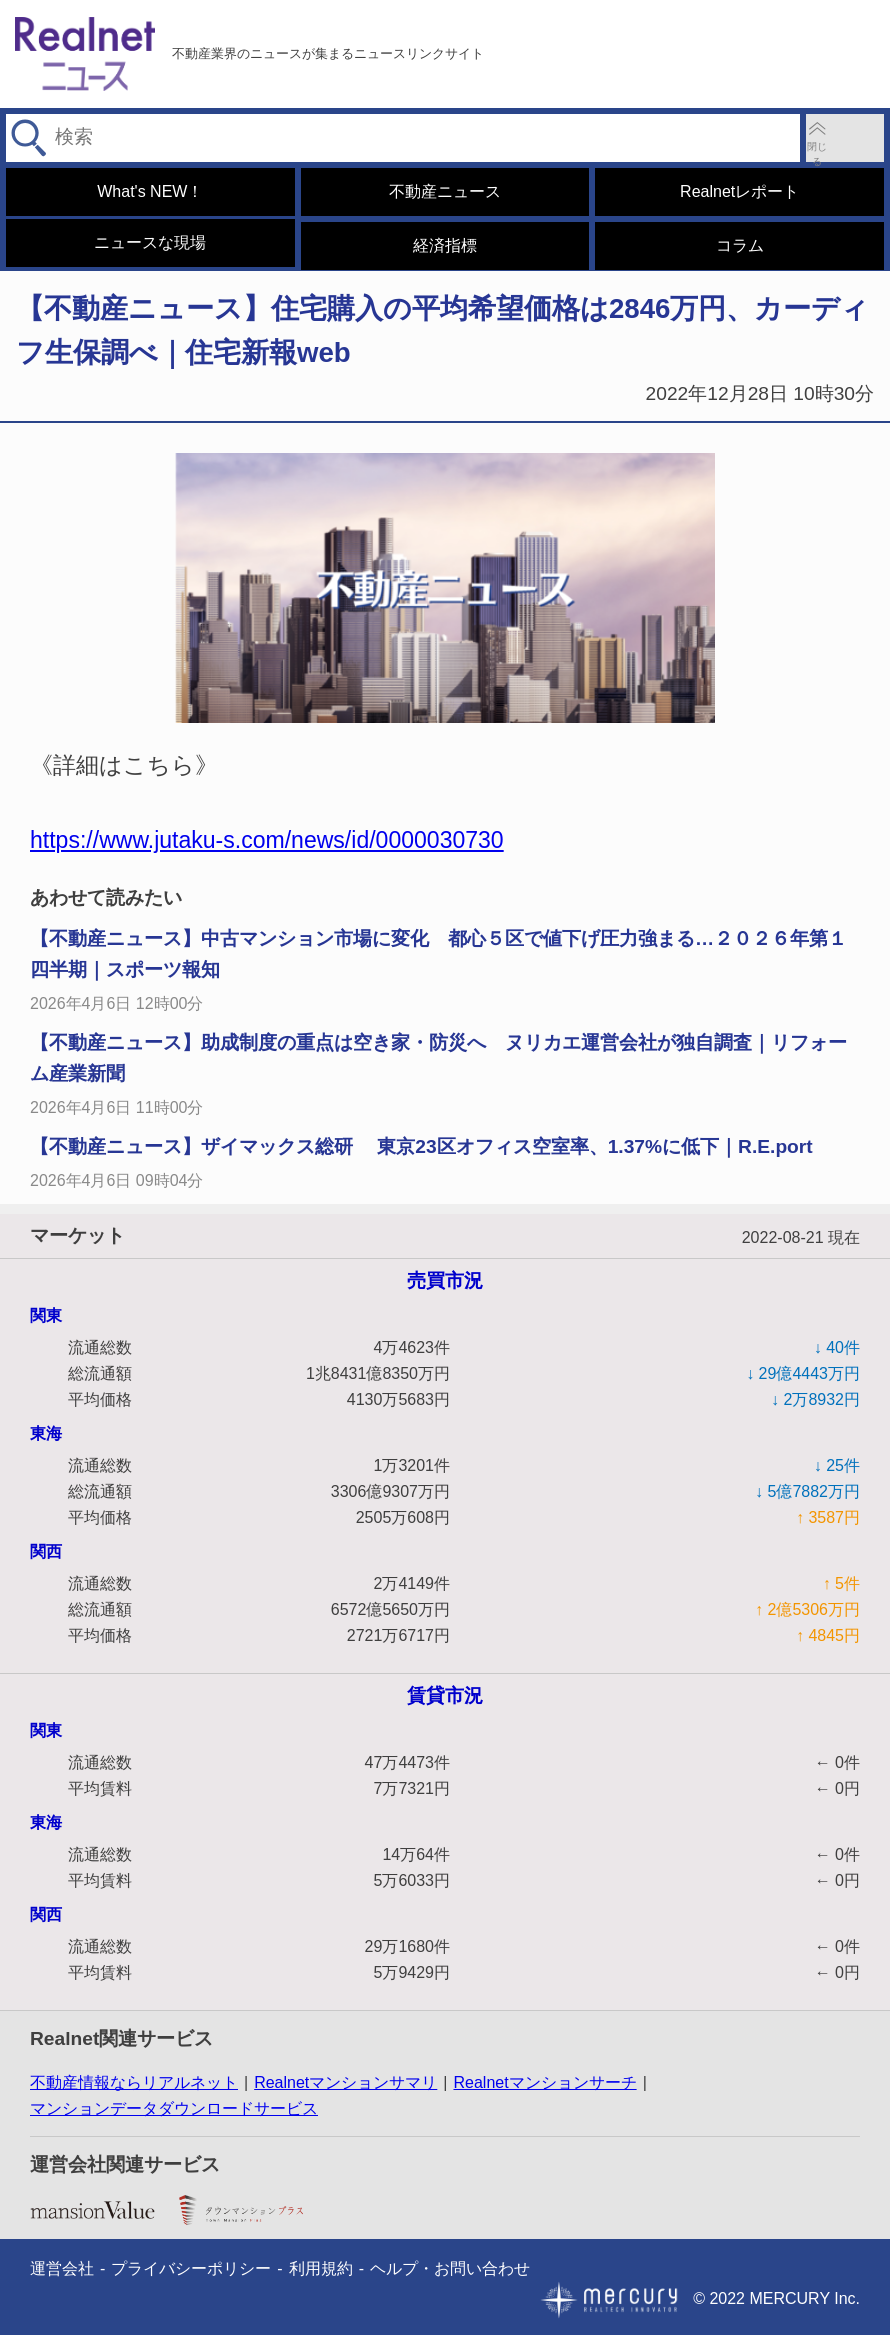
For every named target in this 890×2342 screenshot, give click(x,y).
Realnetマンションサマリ (345, 2089)
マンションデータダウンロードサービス (174, 2115)
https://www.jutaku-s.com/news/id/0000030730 (267, 847)
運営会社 (62, 2275)
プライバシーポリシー (191, 2275)
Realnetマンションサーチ (544, 2089)
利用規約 (321, 2275)
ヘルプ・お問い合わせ (450, 2275)
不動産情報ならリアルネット (134, 2089)
